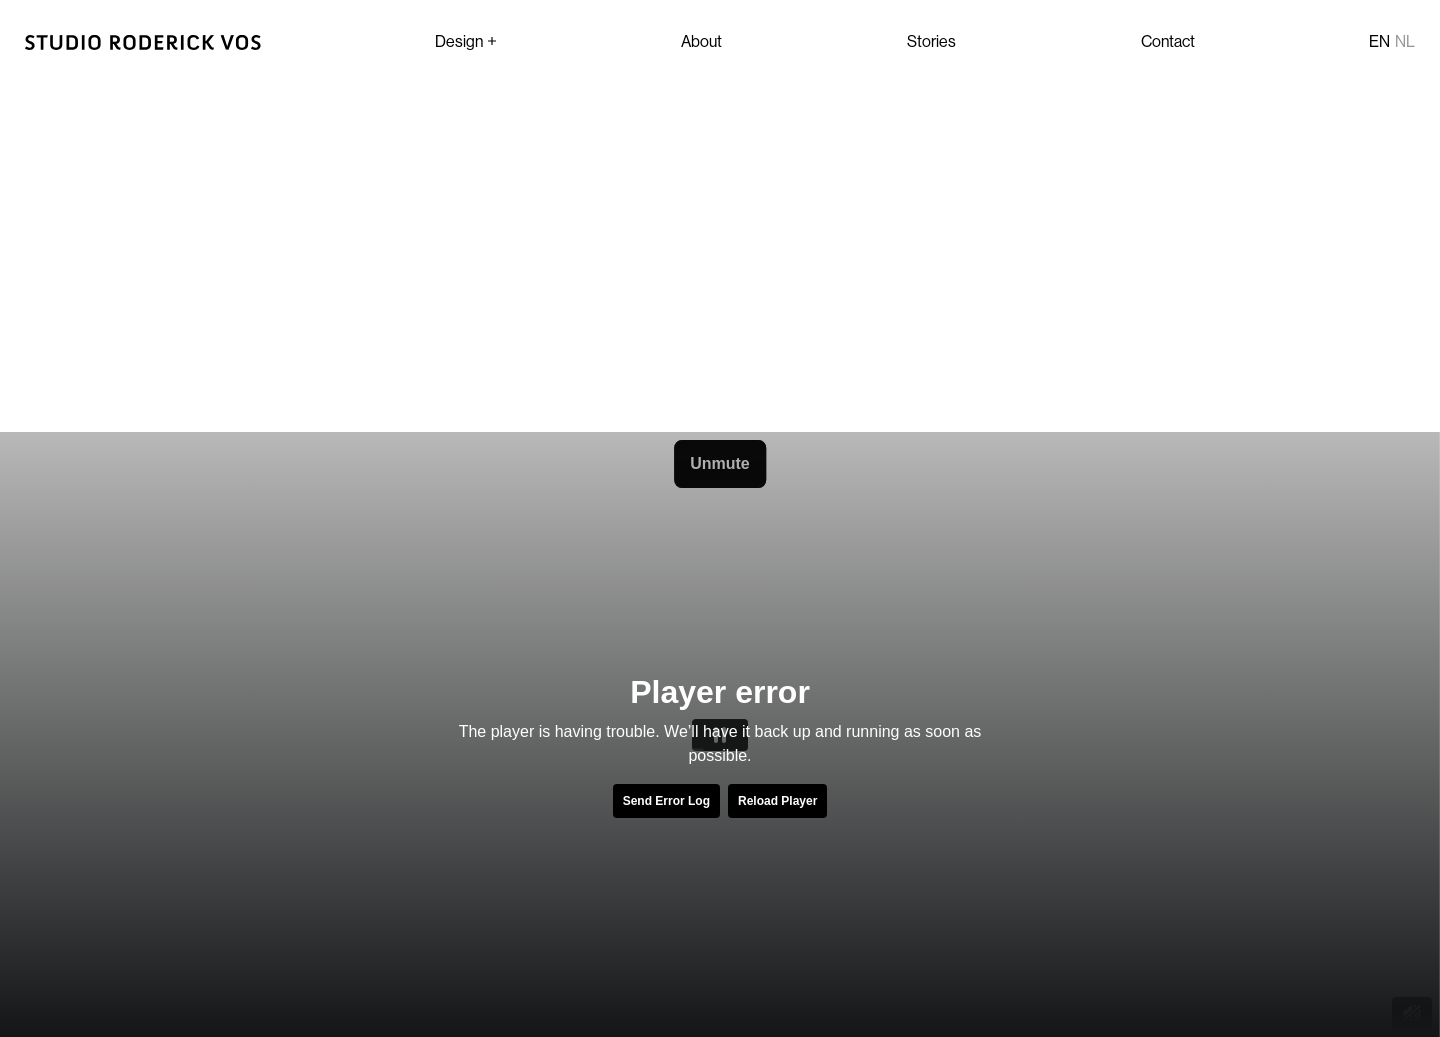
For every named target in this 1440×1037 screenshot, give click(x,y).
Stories (931, 41)
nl (1405, 41)
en (1379, 41)
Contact (1168, 41)
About (701, 41)
